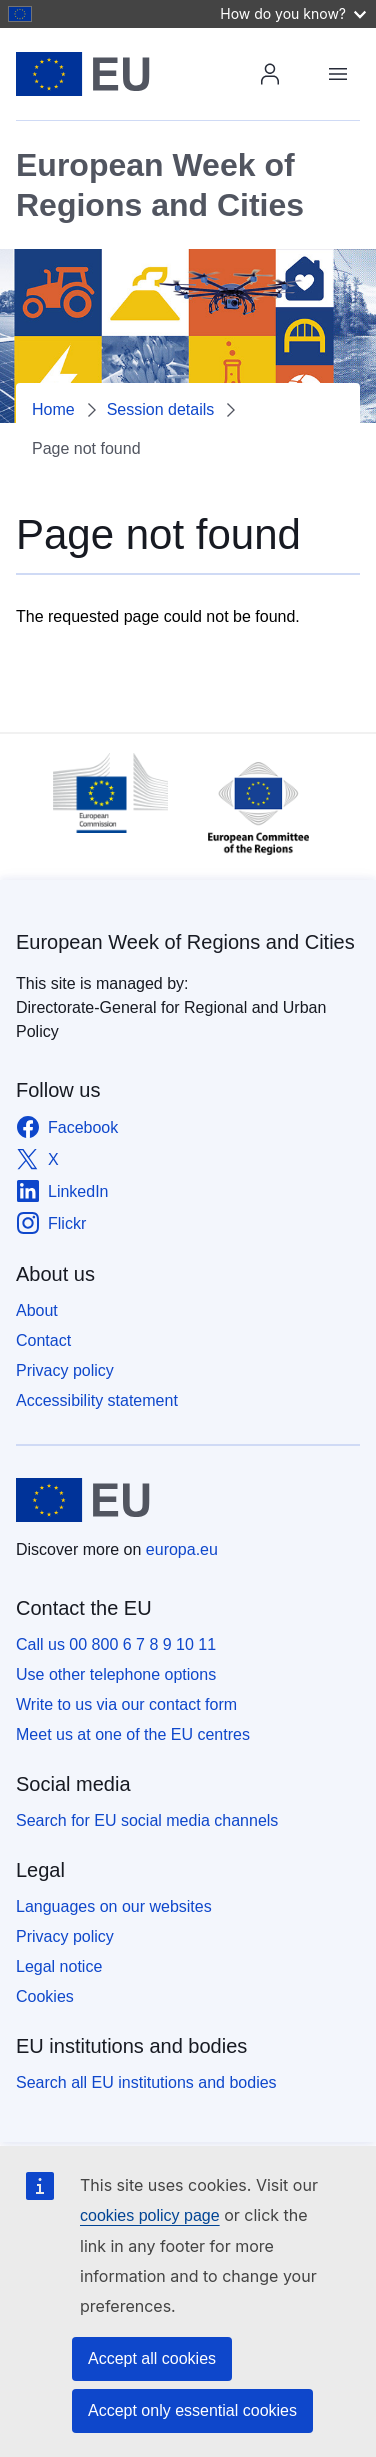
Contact (43, 1340)
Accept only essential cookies (192, 2410)
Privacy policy (65, 1370)
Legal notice (59, 1966)
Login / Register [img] (270, 74)
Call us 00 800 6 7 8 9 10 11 (116, 1644)
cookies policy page (150, 2215)
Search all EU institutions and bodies (146, 2082)
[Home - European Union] (140, 74)
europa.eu (182, 1549)
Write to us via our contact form (126, 1704)
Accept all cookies (152, 2358)
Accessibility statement (97, 1400)
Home (53, 409)
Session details (161, 409)
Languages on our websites (114, 1906)
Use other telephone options (116, 1674)
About (37, 1310)
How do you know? (293, 13)
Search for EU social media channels (147, 1820)
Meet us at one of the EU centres (133, 1734)
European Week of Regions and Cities (185, 942)
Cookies (45, 1996)
